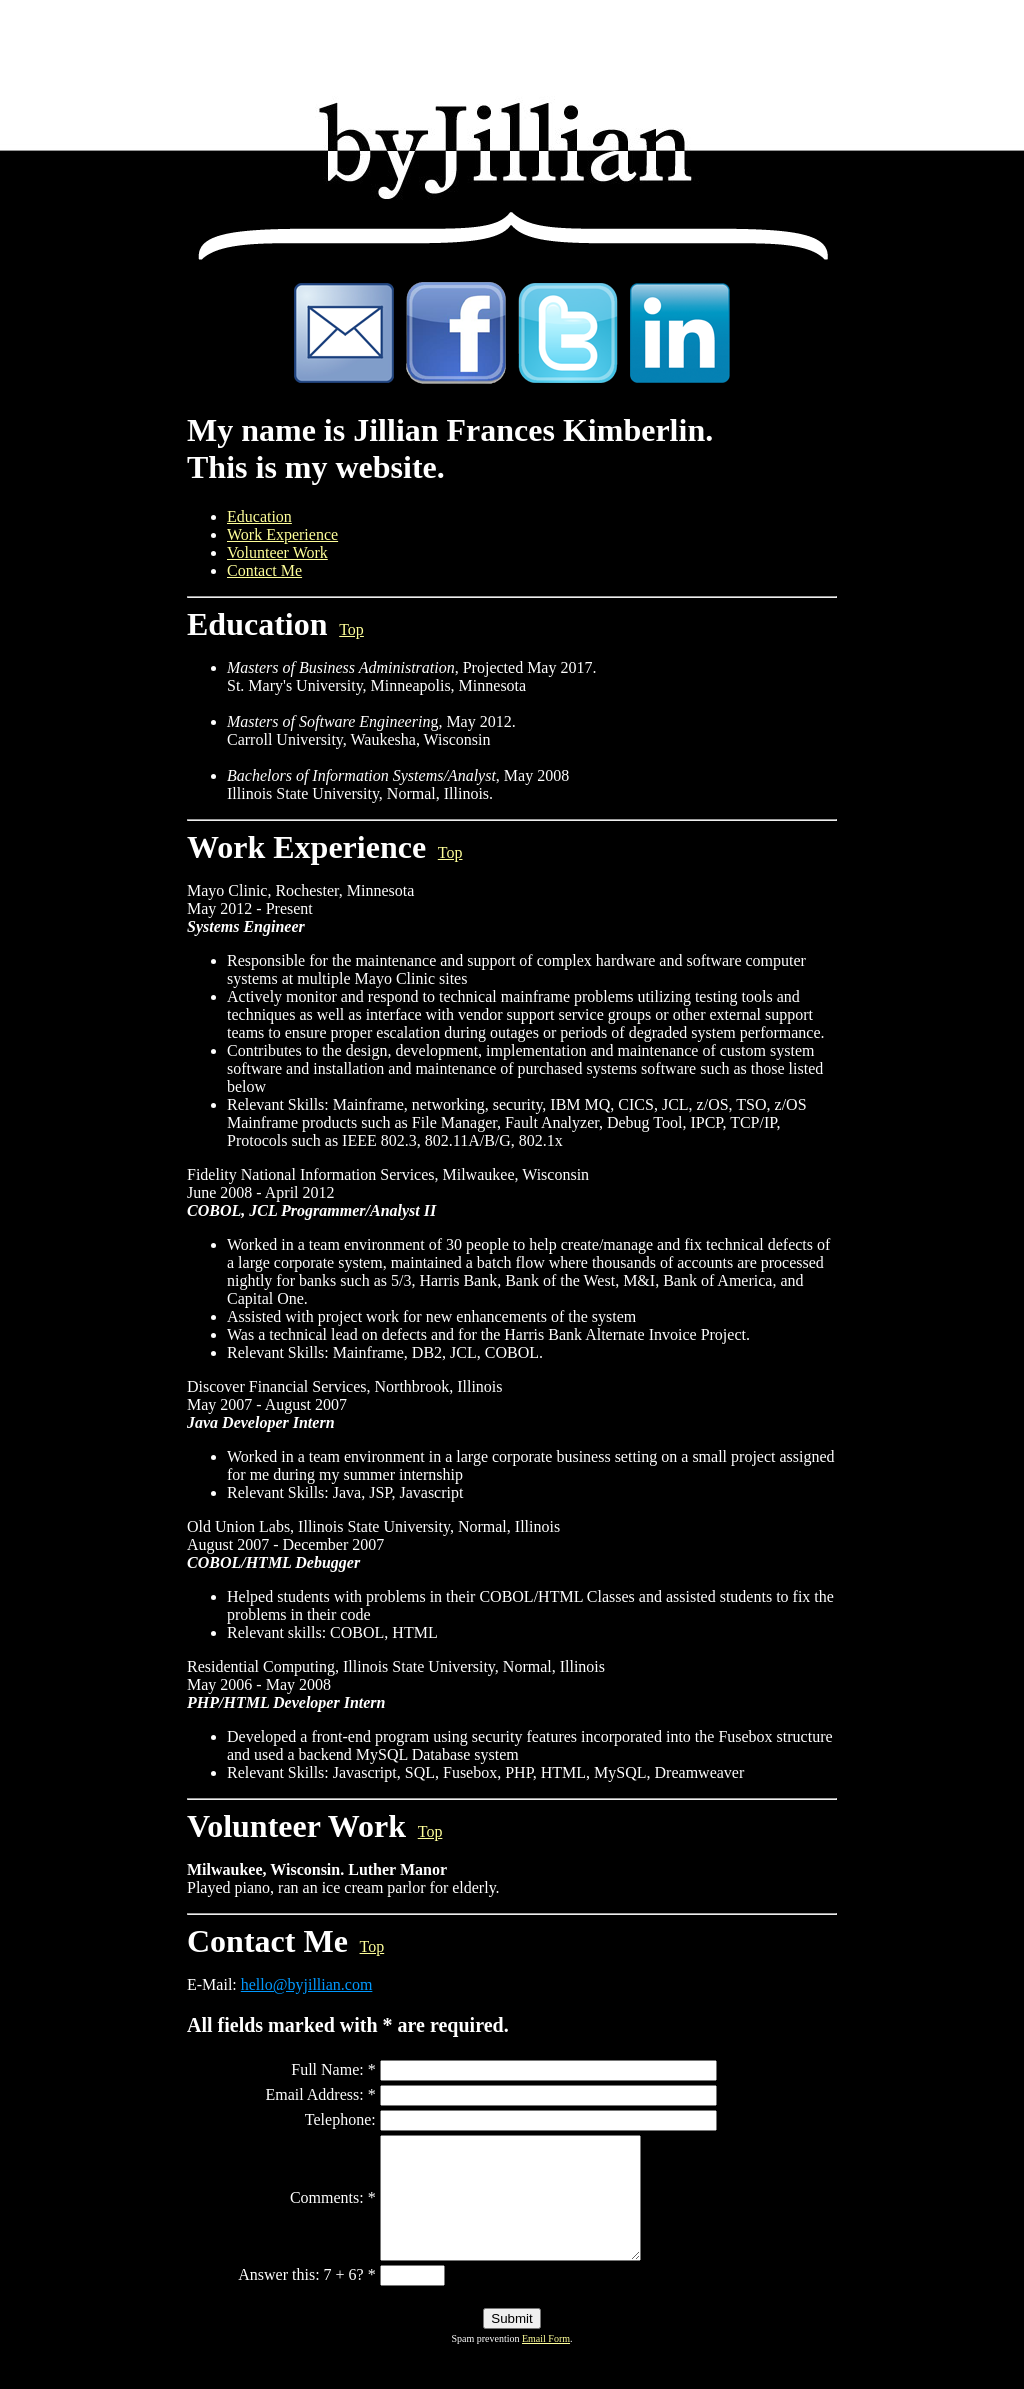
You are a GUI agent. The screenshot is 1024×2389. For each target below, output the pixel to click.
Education (259, 516)
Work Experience (282, 534)
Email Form (546, 2362)
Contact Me (264, 570)
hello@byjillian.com (307, 1984)
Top (351, 629)
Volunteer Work (277, 552)
